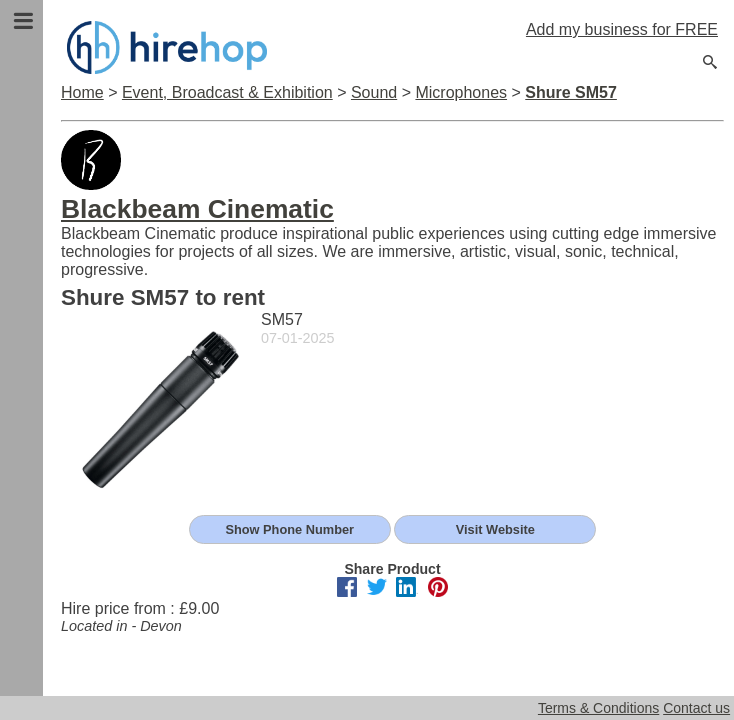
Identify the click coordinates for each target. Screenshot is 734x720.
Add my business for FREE (622, 29)
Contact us (696, 708)
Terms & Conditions (598, 708)
